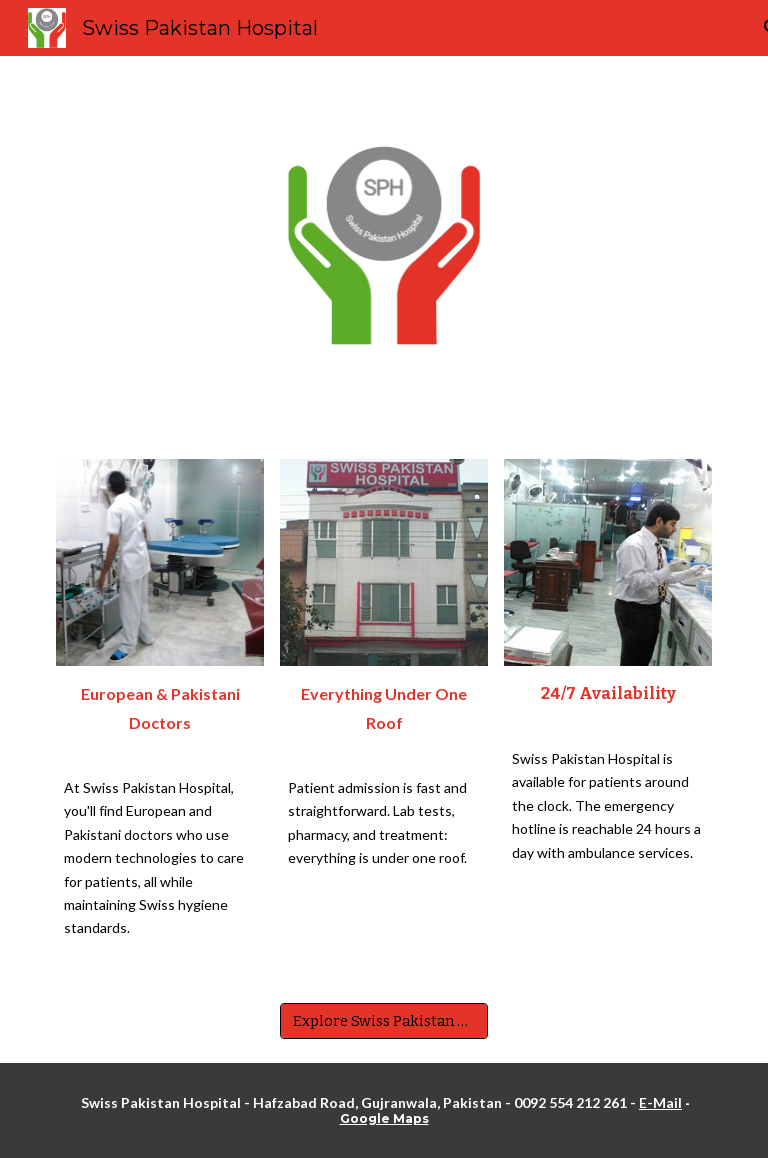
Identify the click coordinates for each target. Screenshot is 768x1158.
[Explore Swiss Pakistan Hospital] (383, 1020)
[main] (159, 714)
